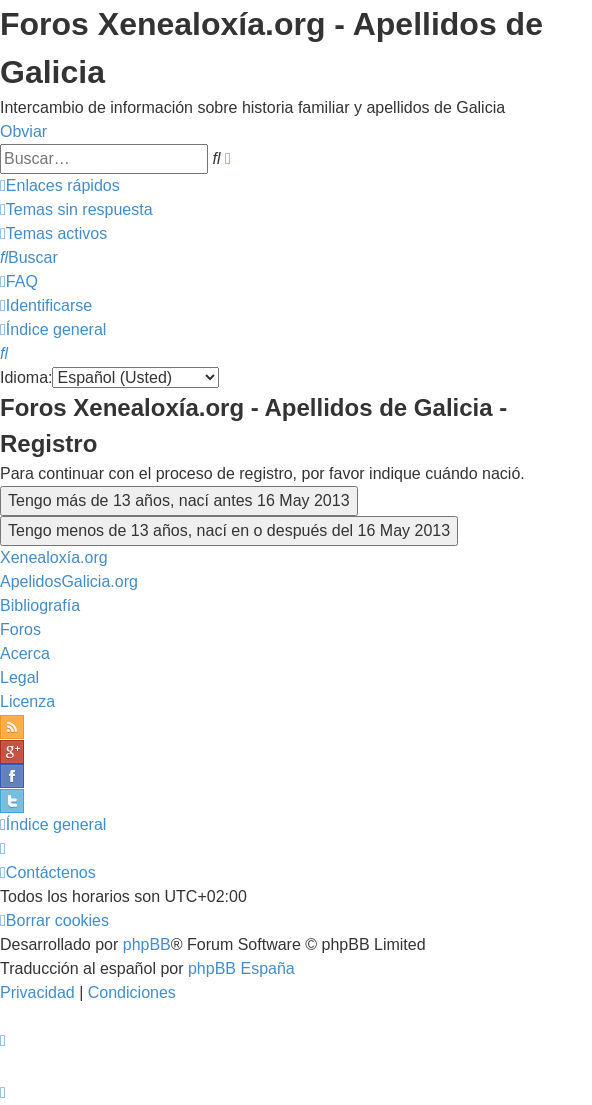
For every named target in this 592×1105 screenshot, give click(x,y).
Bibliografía (40, 605)
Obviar (23, 131)
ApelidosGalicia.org (69, 581)
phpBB (147, 944)
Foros (20, 629)
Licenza (27, 701)
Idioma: (26, 377)
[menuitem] (76, 209)
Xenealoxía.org (54, 557)
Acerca (25, 653)
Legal (19, 677)
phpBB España (241, 968)
